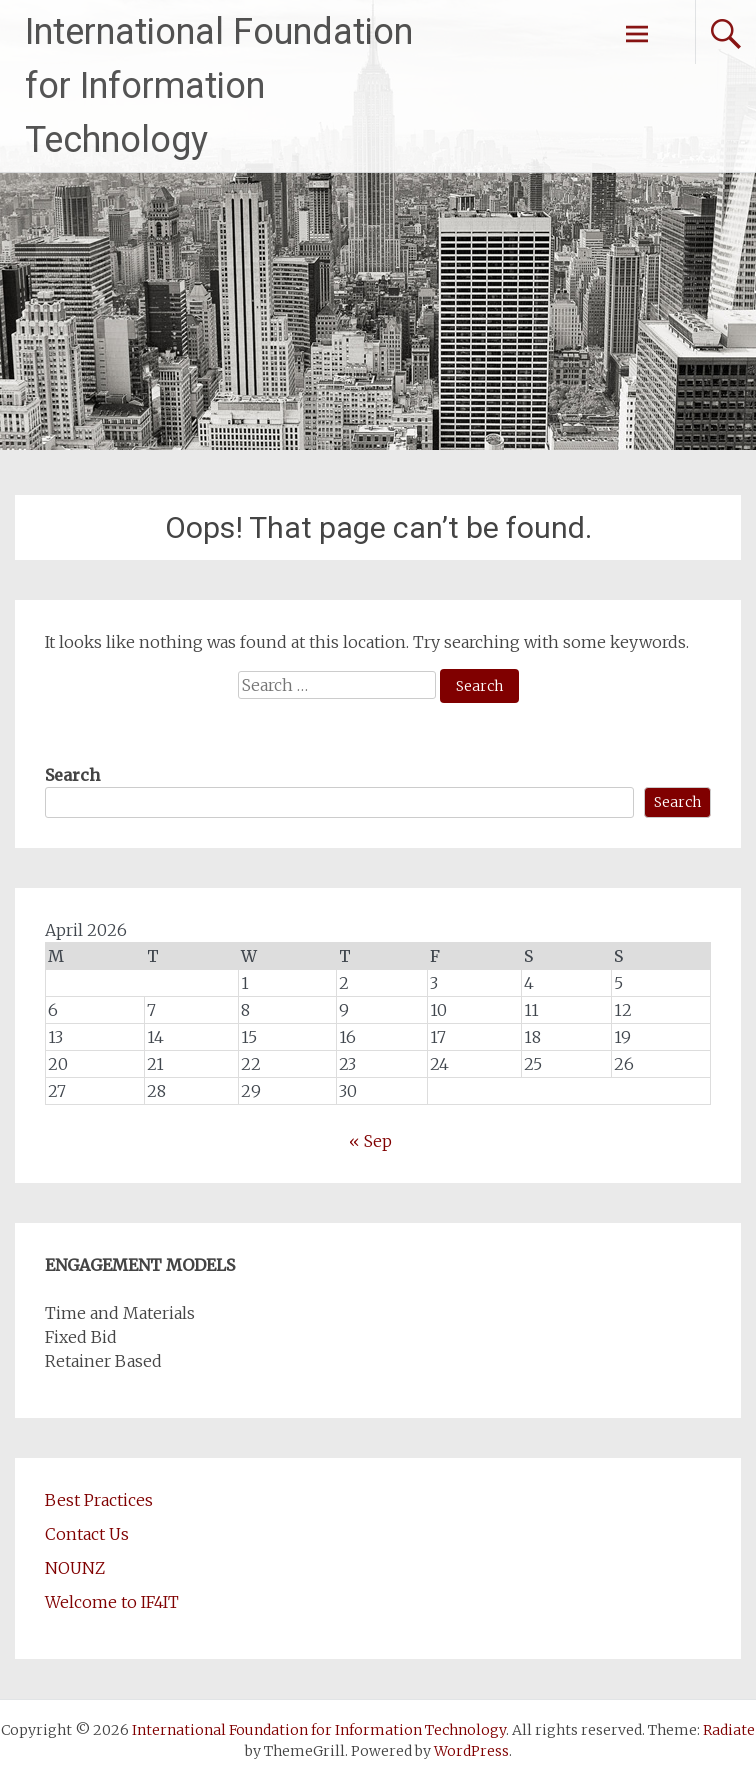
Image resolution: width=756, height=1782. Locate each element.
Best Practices (99, 1500)
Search (72, 775)
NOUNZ (75, 1568)
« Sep (370, 1141)
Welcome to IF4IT (112, 1602)
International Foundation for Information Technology (219, 86)
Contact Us (87, 1534)
